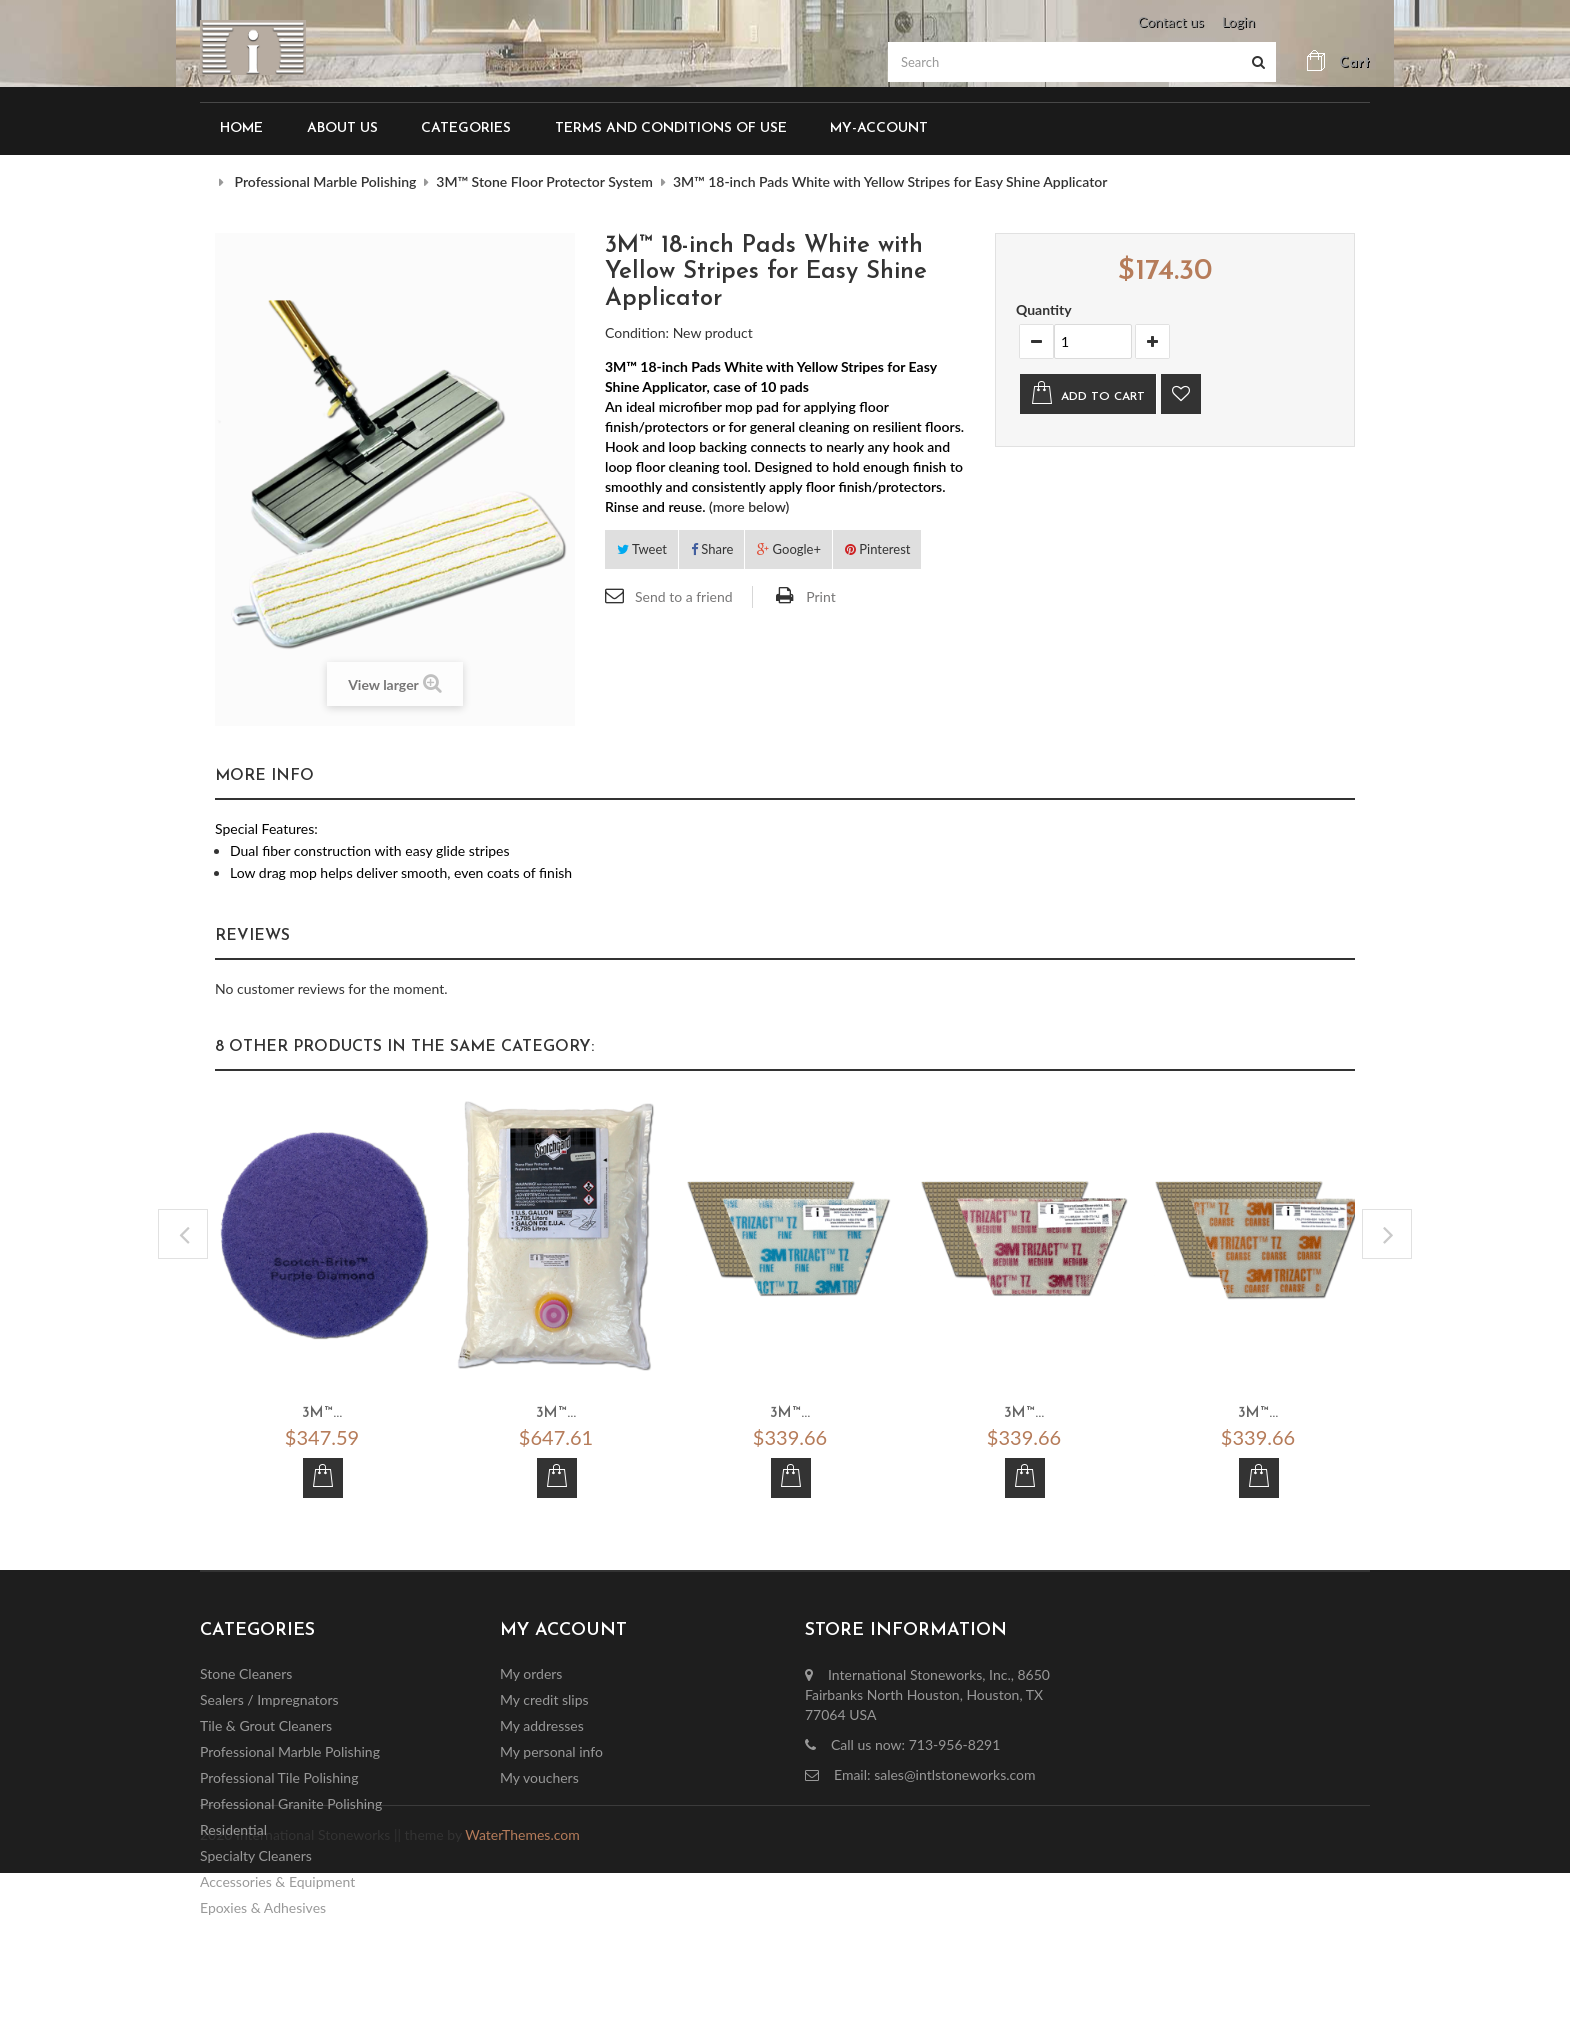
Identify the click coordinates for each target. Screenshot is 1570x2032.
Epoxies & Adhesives (263, 1907)
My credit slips (544, 1699)
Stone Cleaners (246, 1673)
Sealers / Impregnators (269, 1699)
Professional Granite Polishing (291, 1803)
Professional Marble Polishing (290, 1751)
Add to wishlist (1181, 394)
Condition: (637, 332)
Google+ (789, 549)
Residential (233, 1829)
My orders (531, 1673)
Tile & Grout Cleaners (266, 1725)
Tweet (642, 549)
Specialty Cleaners (256, 1855)
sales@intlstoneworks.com (954, 1774)
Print (820, 596)
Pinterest (878, 549)
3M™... (322, 1414)
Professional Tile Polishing (279, 1777)
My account (563, 1630)
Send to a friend (684, 596)
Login (1238, 21)
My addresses (542, 1725)
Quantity (1044, 309)
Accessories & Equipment (277, 1881)
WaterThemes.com (522, 1994)
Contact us (1171, 21)
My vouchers (539, 1777)
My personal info (551, 1751)
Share (712, 549)
